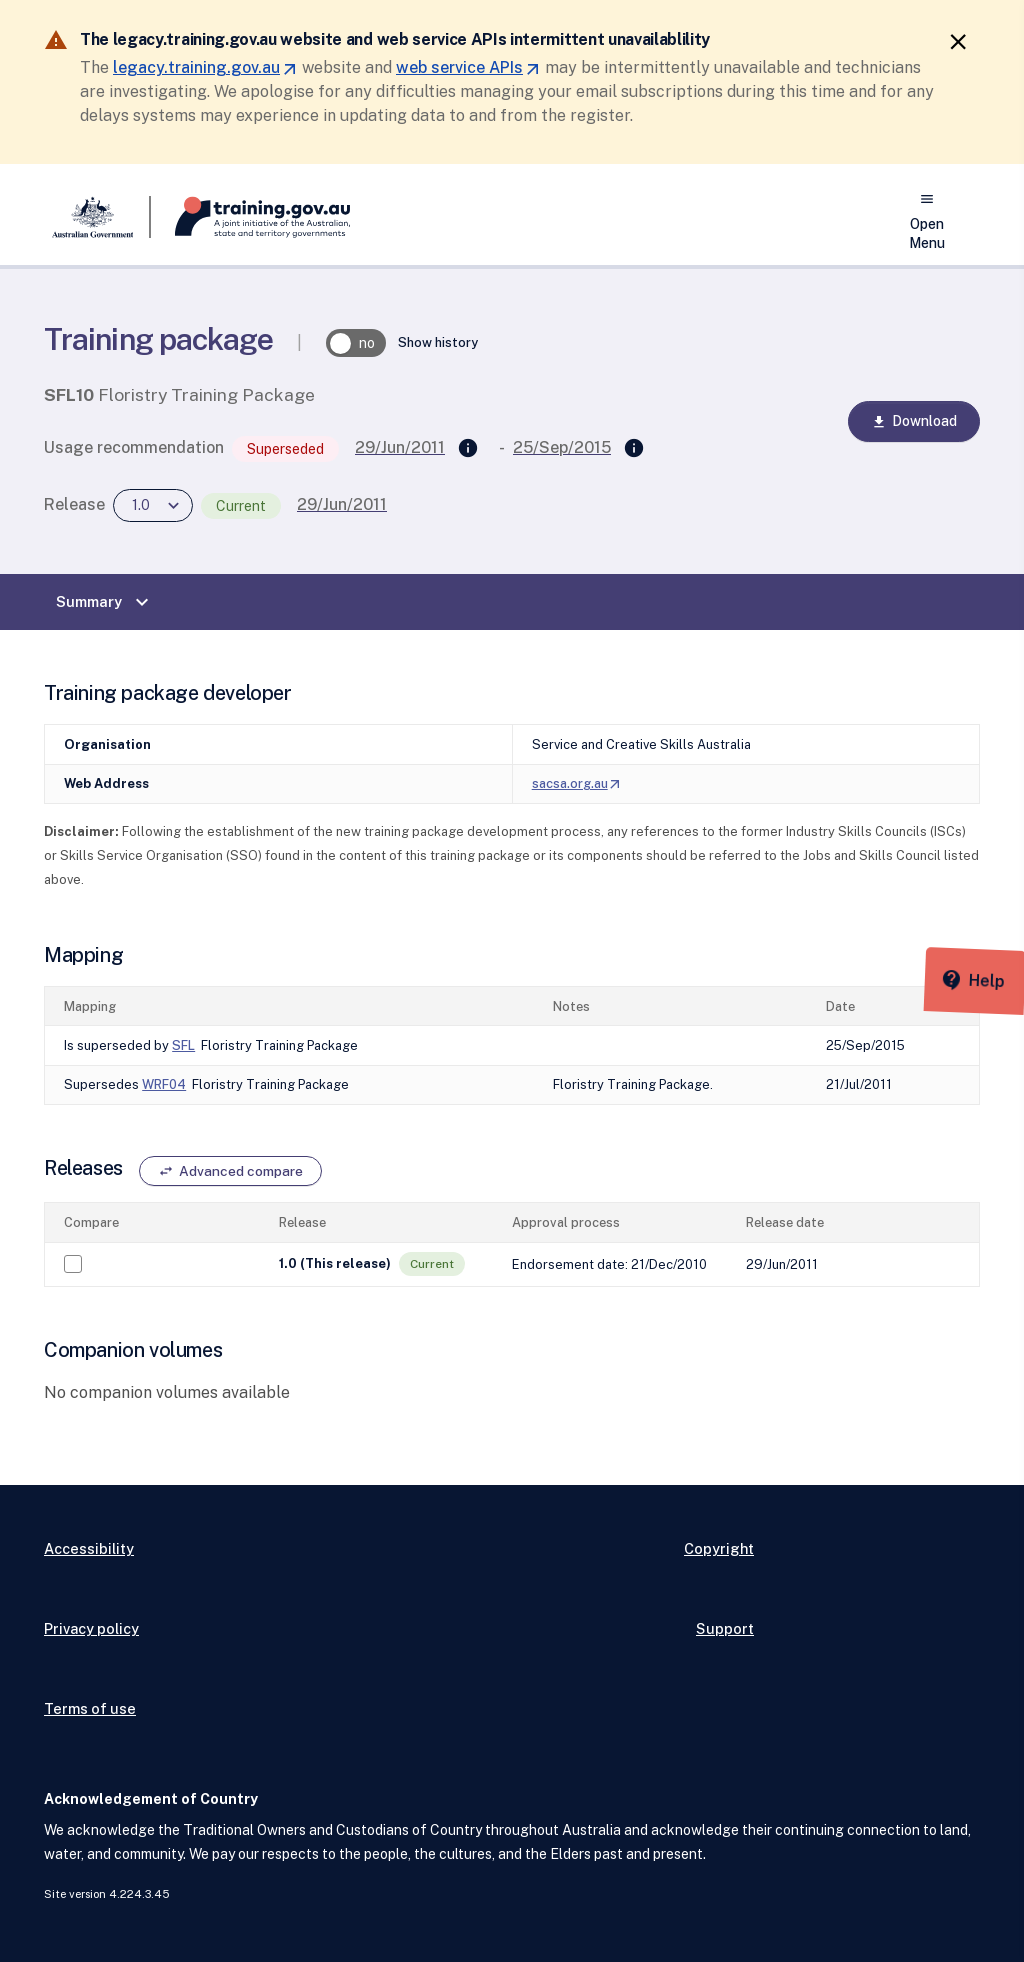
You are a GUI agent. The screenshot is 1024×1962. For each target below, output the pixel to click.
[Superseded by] (634, 449)
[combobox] (153, 505)
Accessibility (89, 1548)
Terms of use (90, 1708)
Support (725, 1628)
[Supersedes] (468, 449)
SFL (183, 1045)
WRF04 (164, 1084)
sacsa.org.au (577, 783)
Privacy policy (91, 1628)
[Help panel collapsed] (1002, 964)
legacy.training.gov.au (205, 67)
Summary (105, 602)
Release (74, 504)
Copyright (719, 1548)
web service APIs (468, 67)
